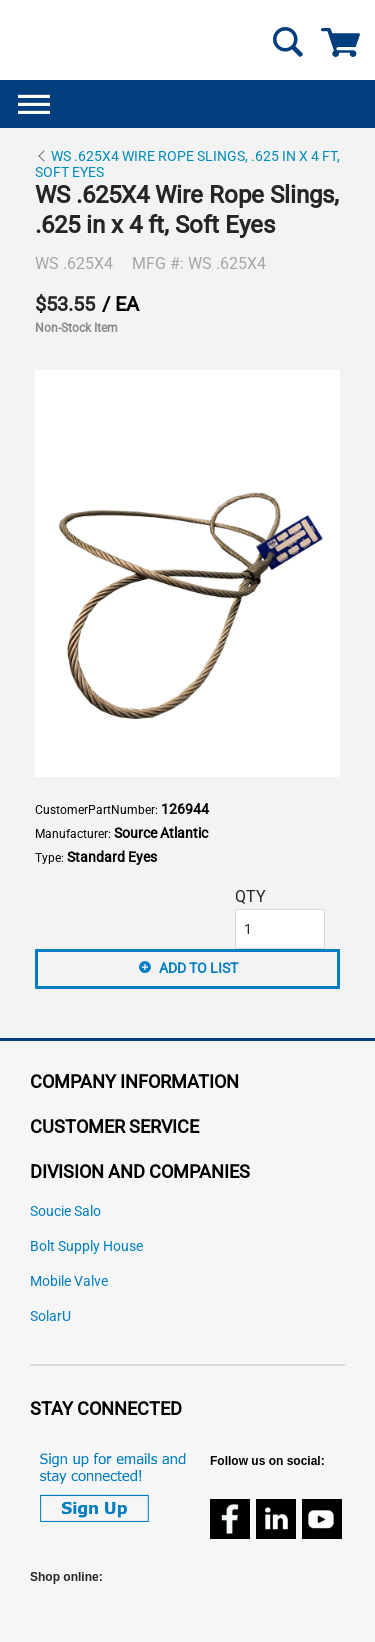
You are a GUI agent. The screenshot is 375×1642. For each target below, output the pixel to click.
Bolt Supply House (86, 1246)
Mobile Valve (69, 1281)
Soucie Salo (65, 1211)
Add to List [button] (198, 968)
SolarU (50, 1316)
